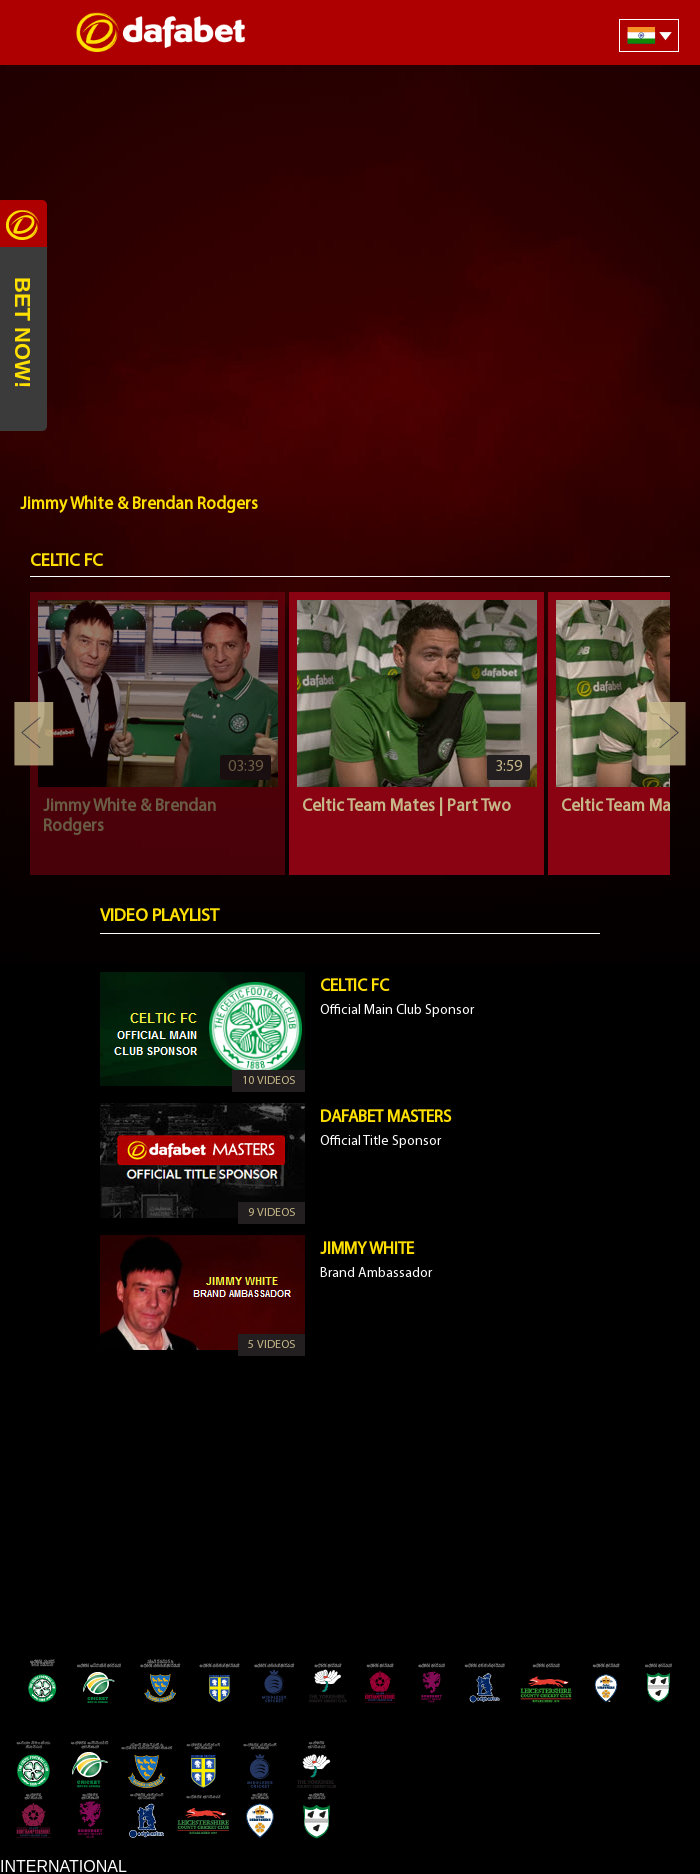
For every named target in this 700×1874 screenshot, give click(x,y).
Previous (34, 734)
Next (666, 734)
